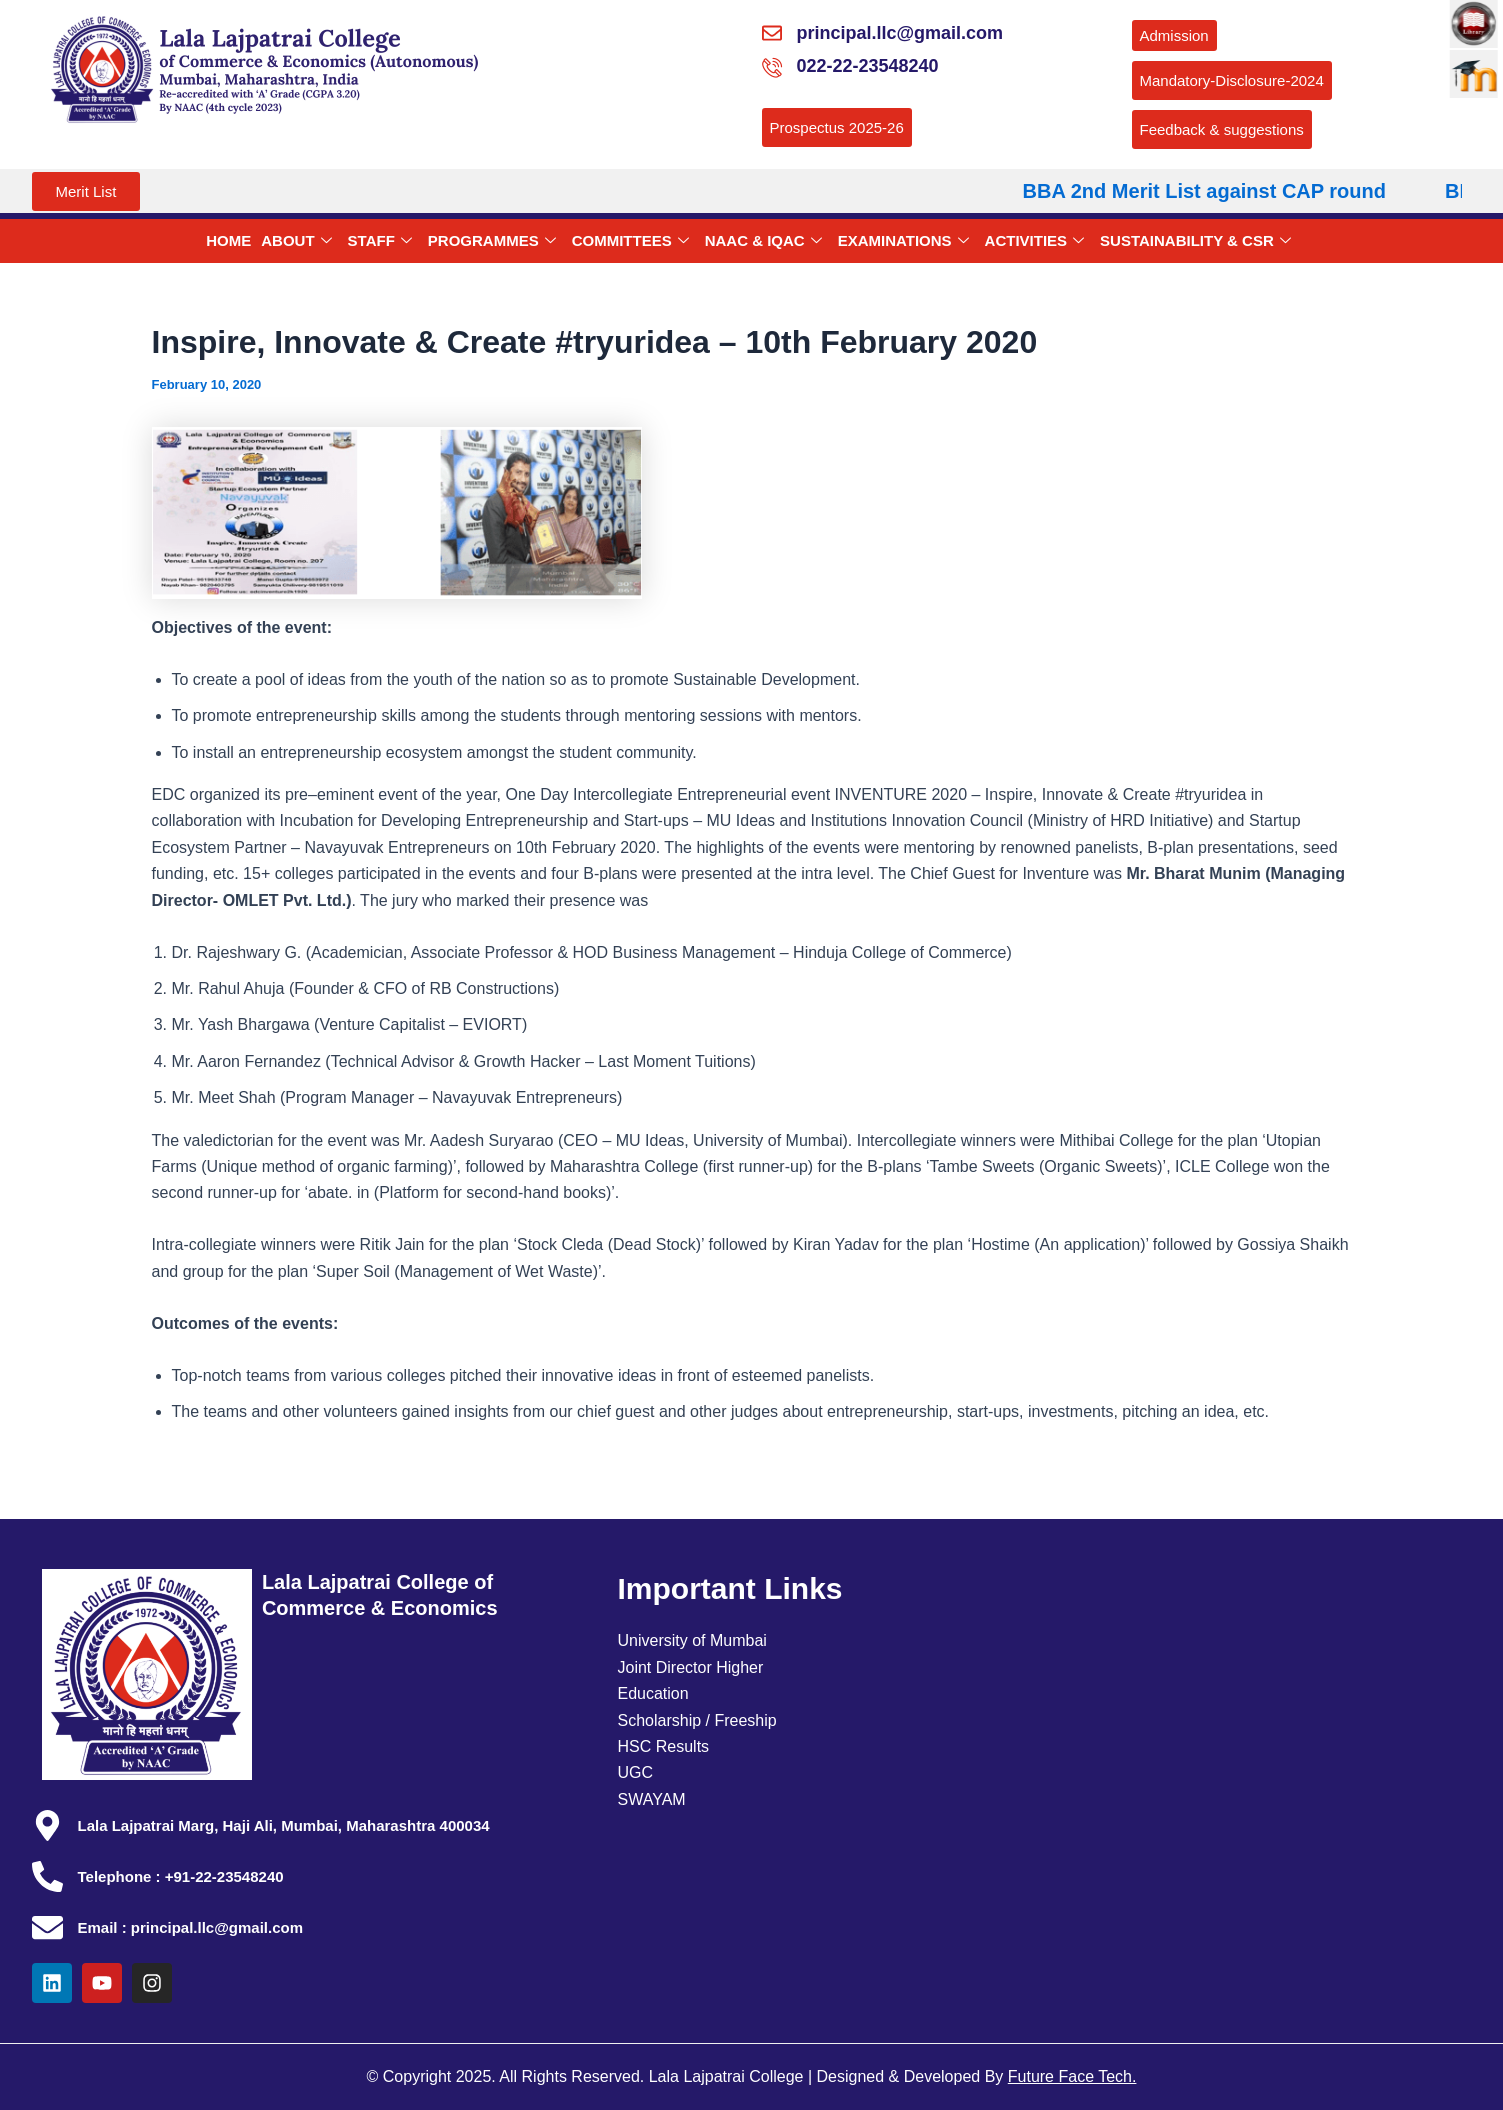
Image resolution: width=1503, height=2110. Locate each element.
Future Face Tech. (1072, 2076)
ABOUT (296, 241)
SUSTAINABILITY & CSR (1195, 241)
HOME (228, 240)
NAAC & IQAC (763, 241)
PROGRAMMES (492, 241)
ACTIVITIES (1035, 241)
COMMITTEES (630, 241)
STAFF (380, 241)
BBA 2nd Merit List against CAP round (1219, 191)
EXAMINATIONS (903, 241)
